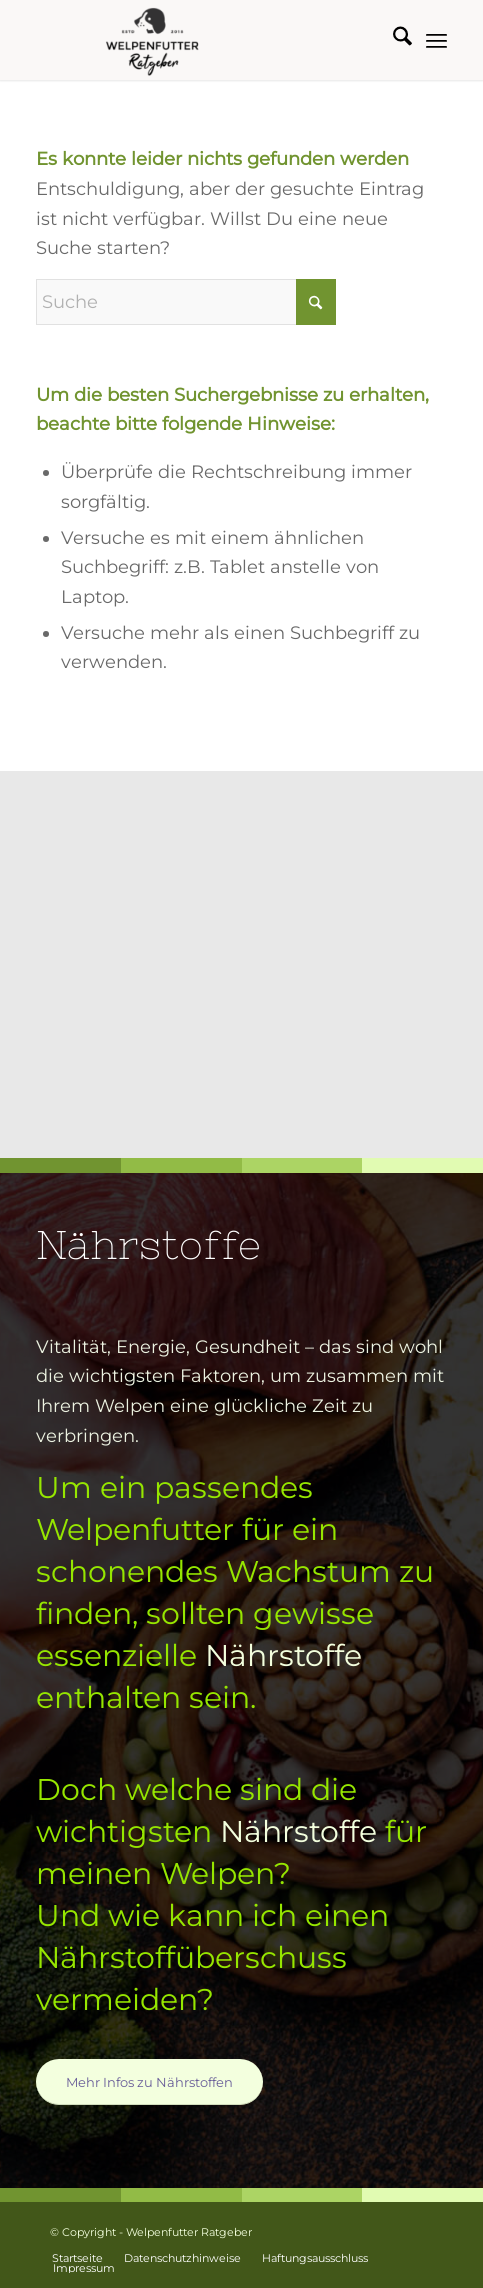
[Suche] (392, 40)
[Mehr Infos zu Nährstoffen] (149, 2082)
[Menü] (436, 40)
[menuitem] (392, 40)
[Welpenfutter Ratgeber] (200, 40)
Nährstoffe (283, 1655)
